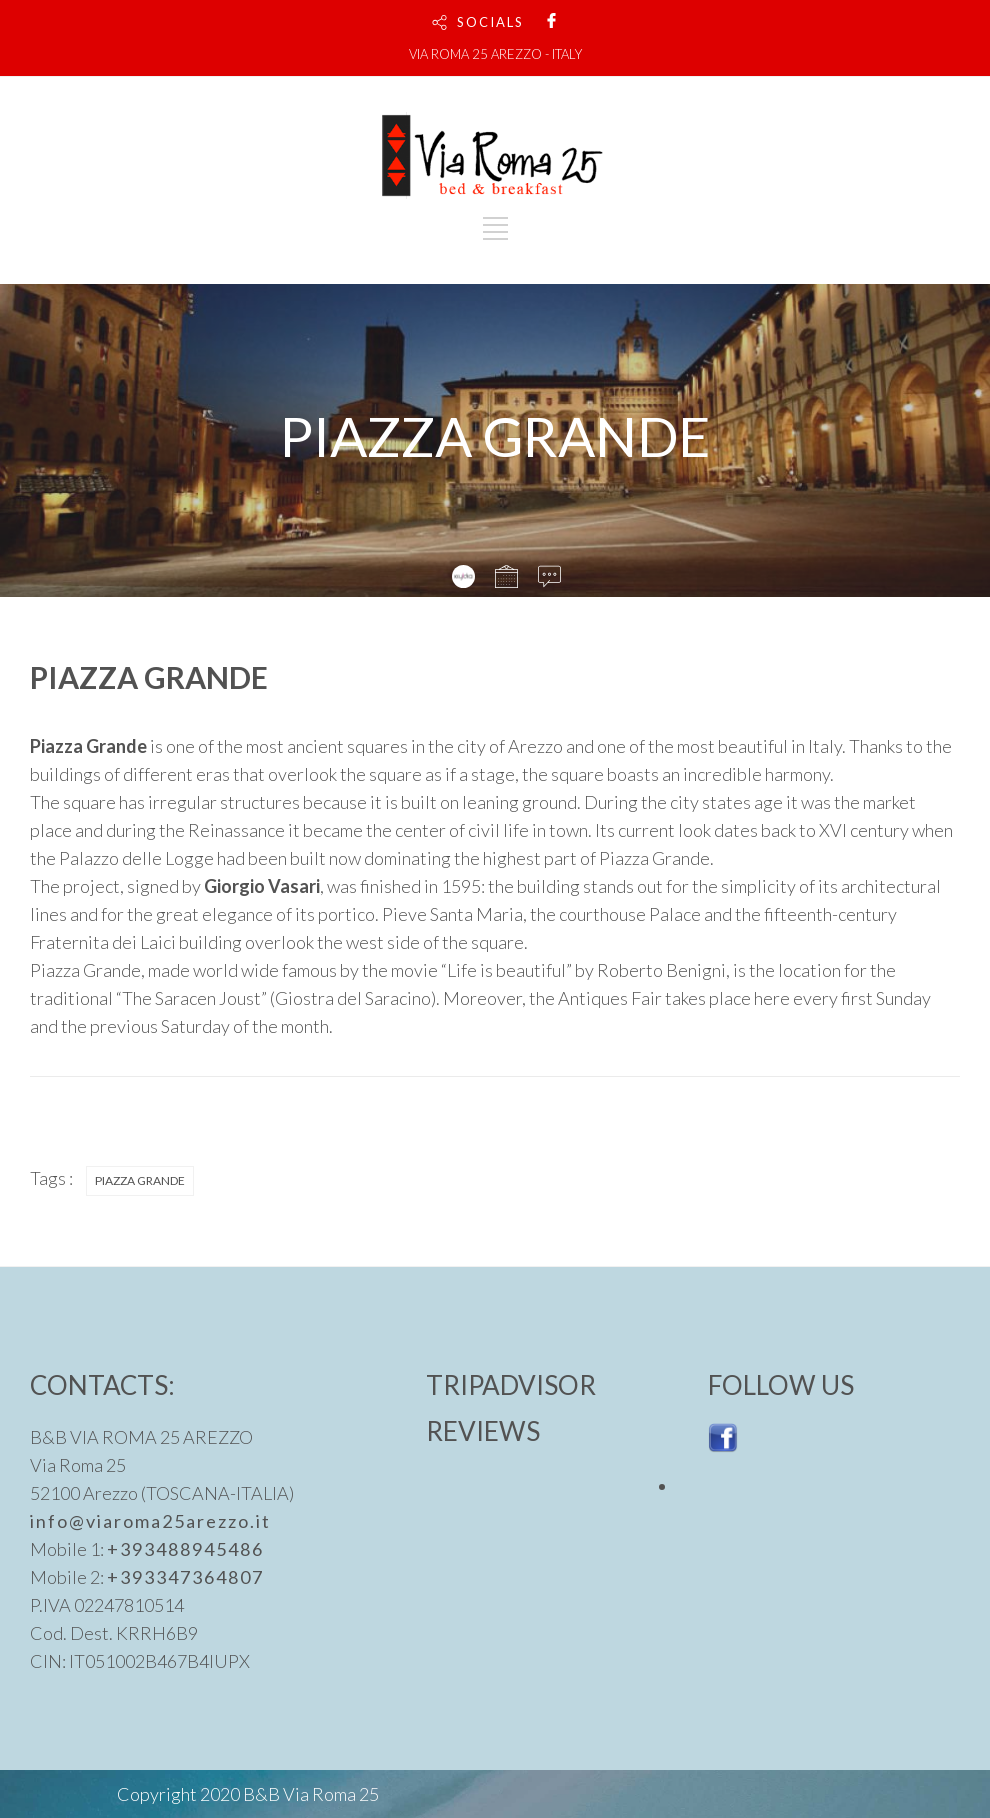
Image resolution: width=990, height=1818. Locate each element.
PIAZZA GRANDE (140, 1180)
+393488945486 (185, 1549)
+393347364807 (185, 1577)
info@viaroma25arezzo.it (150, 1521)
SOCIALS (490, 22)
